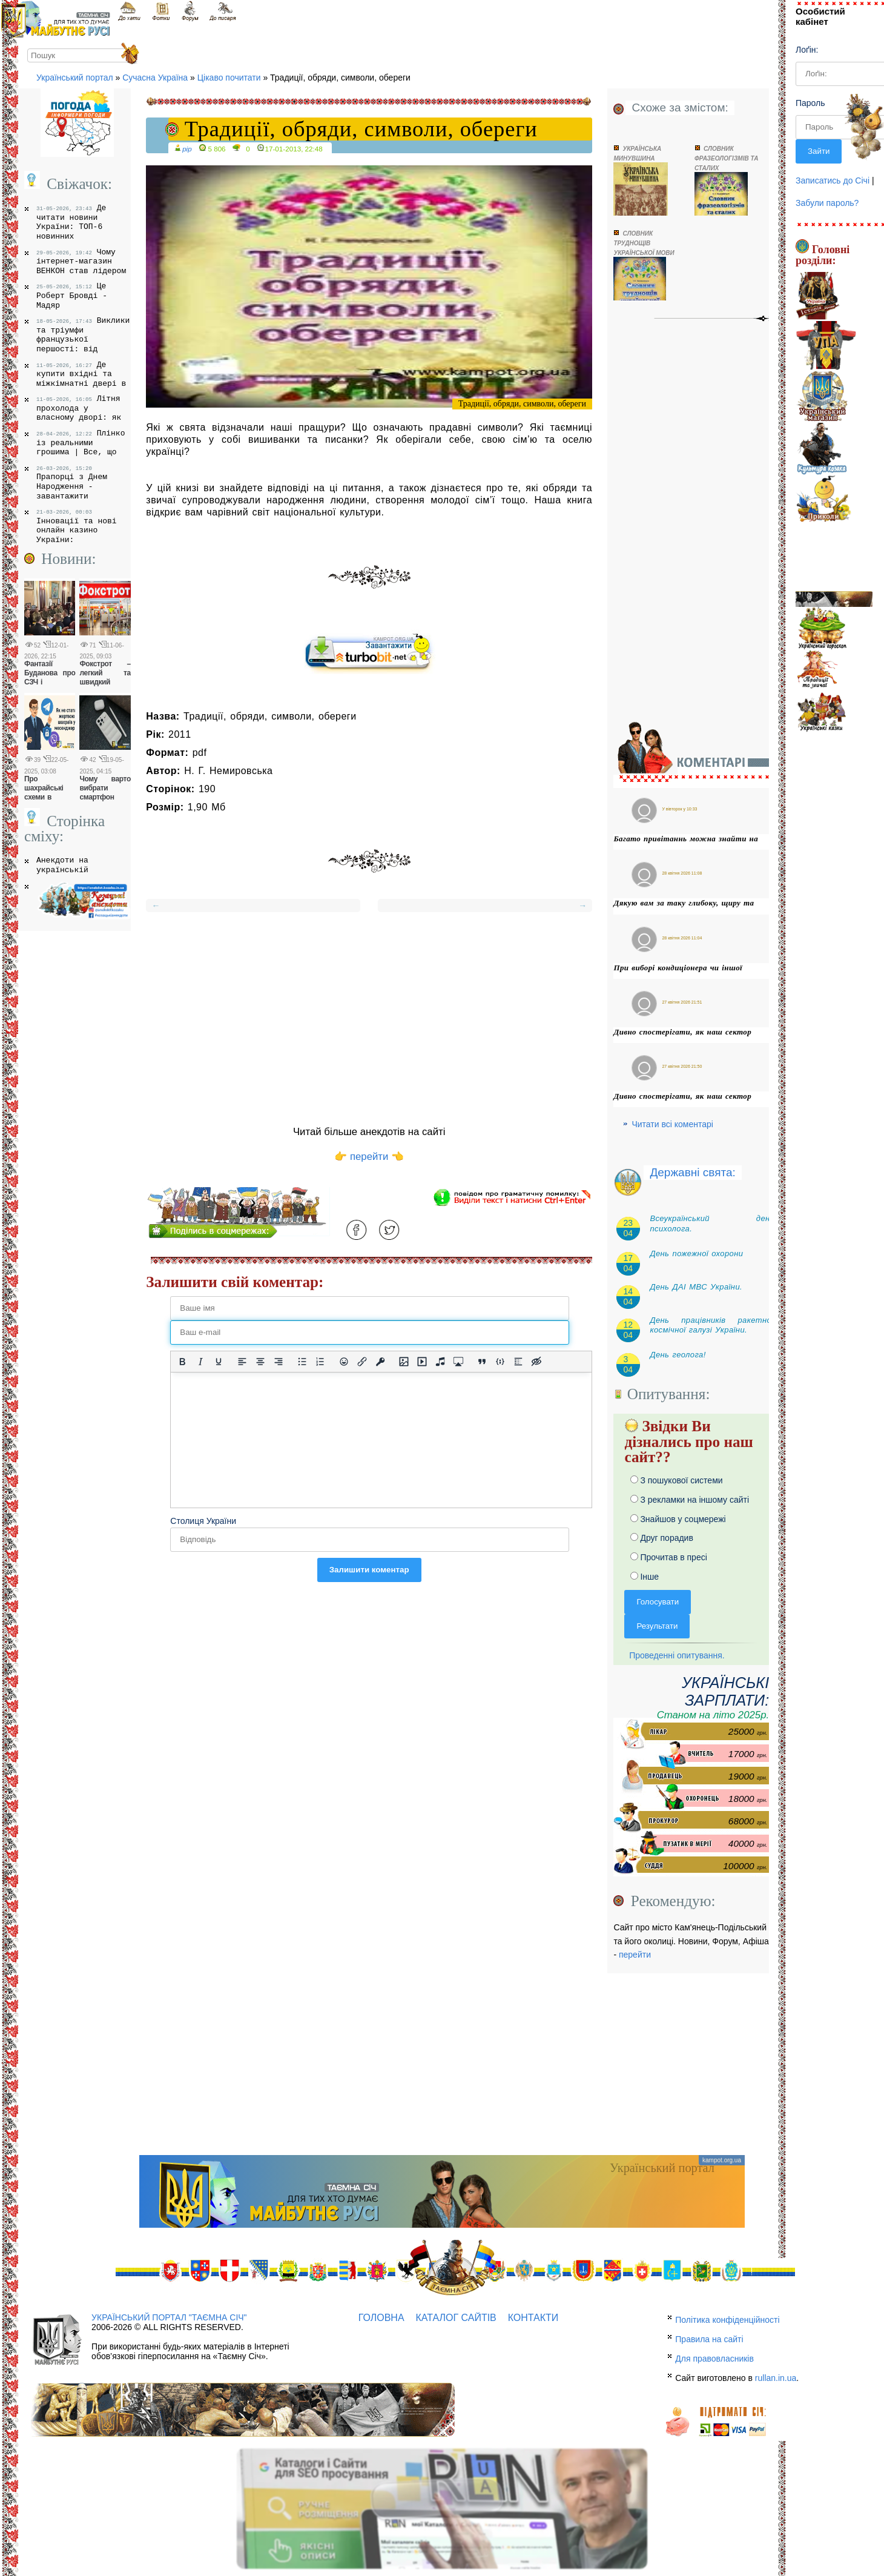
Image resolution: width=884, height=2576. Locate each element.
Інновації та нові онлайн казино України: (76, 526)
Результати (657, 1626)
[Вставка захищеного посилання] (380, 1362)
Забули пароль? (827, 203)
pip (187, 149)
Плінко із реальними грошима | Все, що (80, 442)
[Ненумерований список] (302, 1362)
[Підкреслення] (218, 1362)
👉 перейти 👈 (369, 1156)
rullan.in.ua (776, 2378)
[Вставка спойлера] (518, 1362)
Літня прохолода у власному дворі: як (78, 408)
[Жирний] (182, 1362)
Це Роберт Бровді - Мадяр (71, 295)
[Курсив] (200, 1362)
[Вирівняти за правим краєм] (278, 1362)
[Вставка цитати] (482, 1362)
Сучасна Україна (155, 77)
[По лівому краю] (242, 1362)
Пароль (810, 103)
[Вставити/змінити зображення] (404, 1362)
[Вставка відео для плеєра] (422, 1362)
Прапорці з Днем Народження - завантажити (71, 483)
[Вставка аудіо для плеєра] (440, 1362)
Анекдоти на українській (62, 865)
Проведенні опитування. (674, 1655)
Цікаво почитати (229, 77)
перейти (635, 1954)
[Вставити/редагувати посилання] (362, 1362)
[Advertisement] (369, 1017)
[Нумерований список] (320, 1362)
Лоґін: (807, 50)
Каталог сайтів (455, 2318)
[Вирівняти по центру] (260, 1362)
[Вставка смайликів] (344, 1362)
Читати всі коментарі (672, 1124)
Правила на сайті (709, 2339)
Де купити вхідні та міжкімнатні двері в (81, 374)
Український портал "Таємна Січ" (168, 2317)
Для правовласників (714, 2358)
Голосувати (657, 1601)
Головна (381, 2318)
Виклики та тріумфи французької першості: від (83, 334)
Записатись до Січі (832, 180)
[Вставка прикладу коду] (500, 1362)
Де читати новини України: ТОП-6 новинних (71, 222)
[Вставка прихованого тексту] (536, 1362)
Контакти (533, 2318)
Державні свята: (692, 1172)
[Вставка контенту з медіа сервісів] (458, 1362)
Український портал (74, 77)
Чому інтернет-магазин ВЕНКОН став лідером (81, 261)
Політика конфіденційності (727, 2320)
